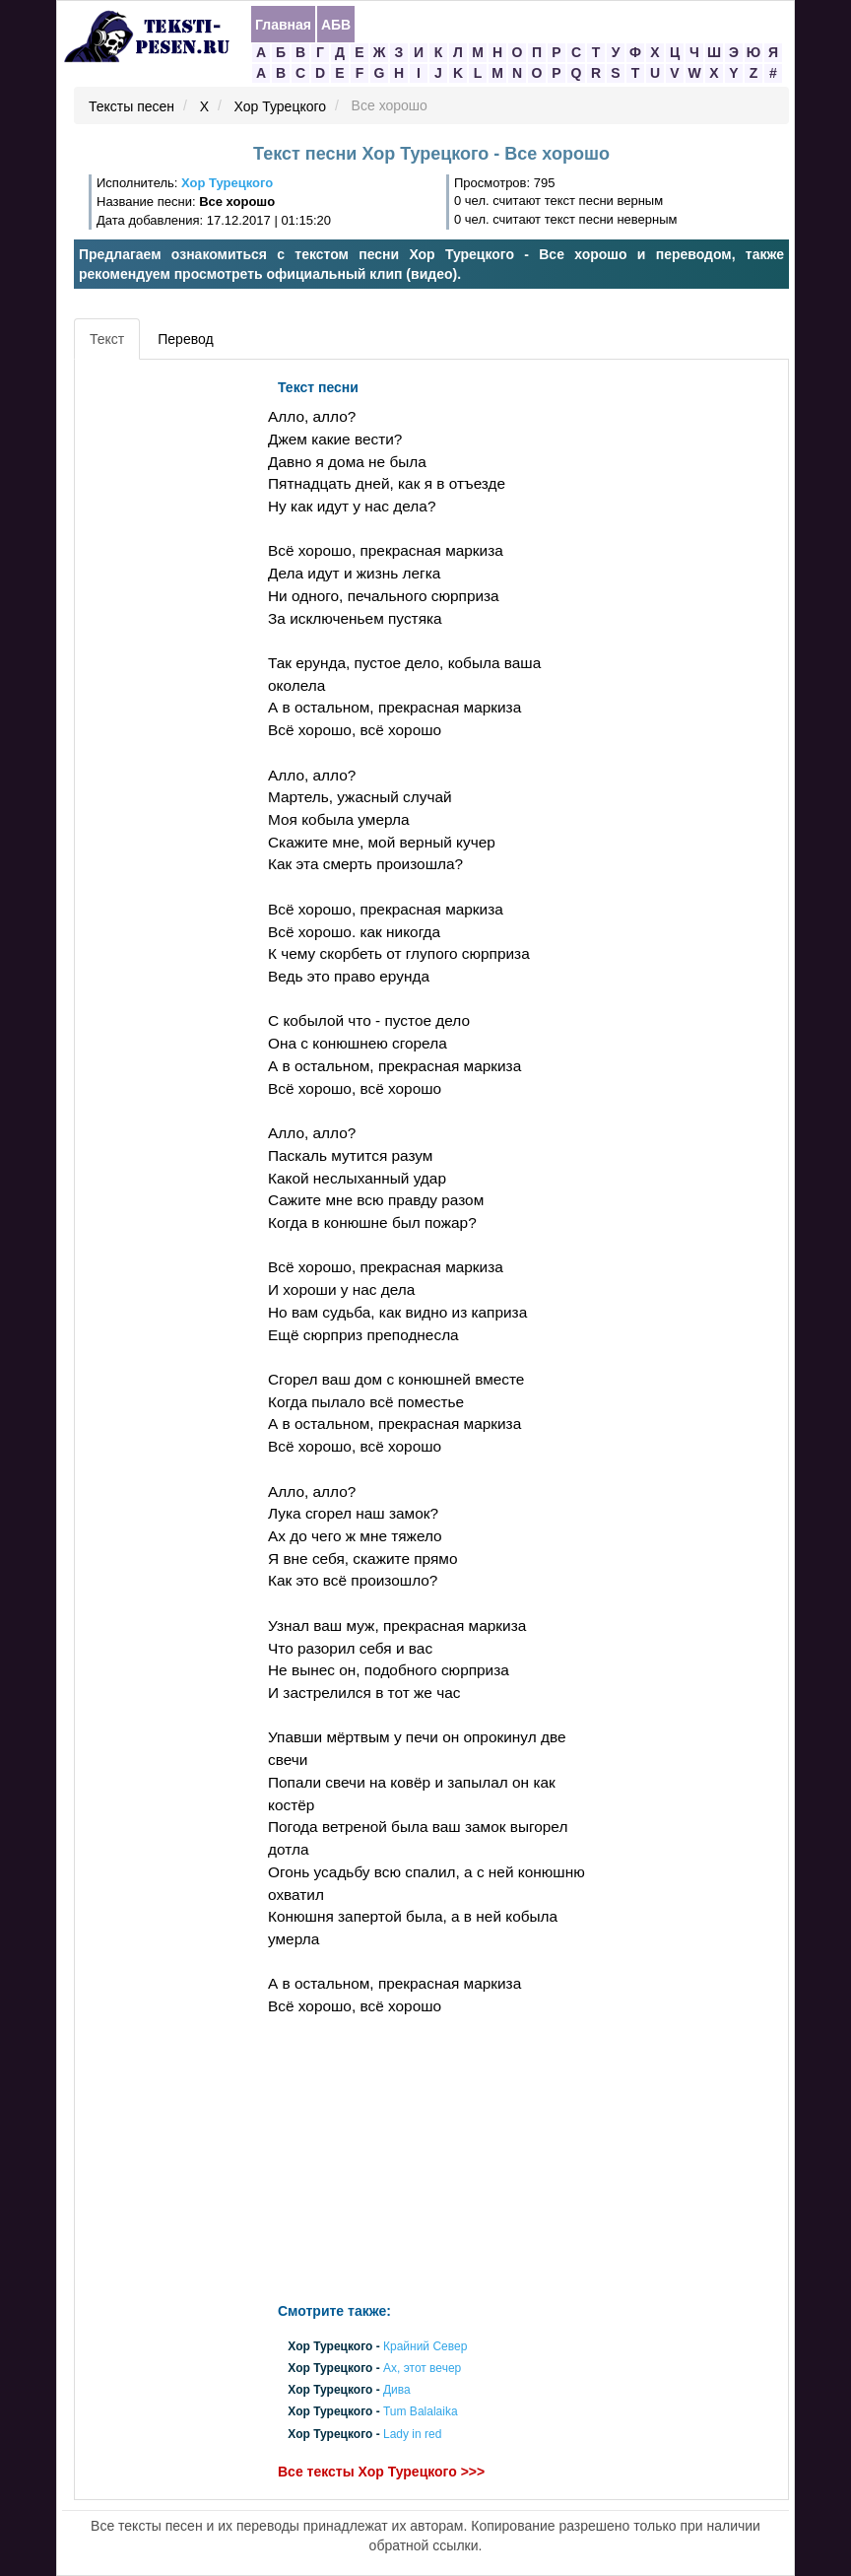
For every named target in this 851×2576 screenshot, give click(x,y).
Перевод (185, 339)
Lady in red (412, 2434)
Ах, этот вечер (422, 2368)
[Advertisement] (168, 665)
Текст (107, 339)
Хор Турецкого (280, 106)
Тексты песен (131, 106)
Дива (397, 2391)
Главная (283, 25)
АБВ (336, 25)
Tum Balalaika (420, 2412)
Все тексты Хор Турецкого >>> (381, 2471)
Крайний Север (425, 2346)
